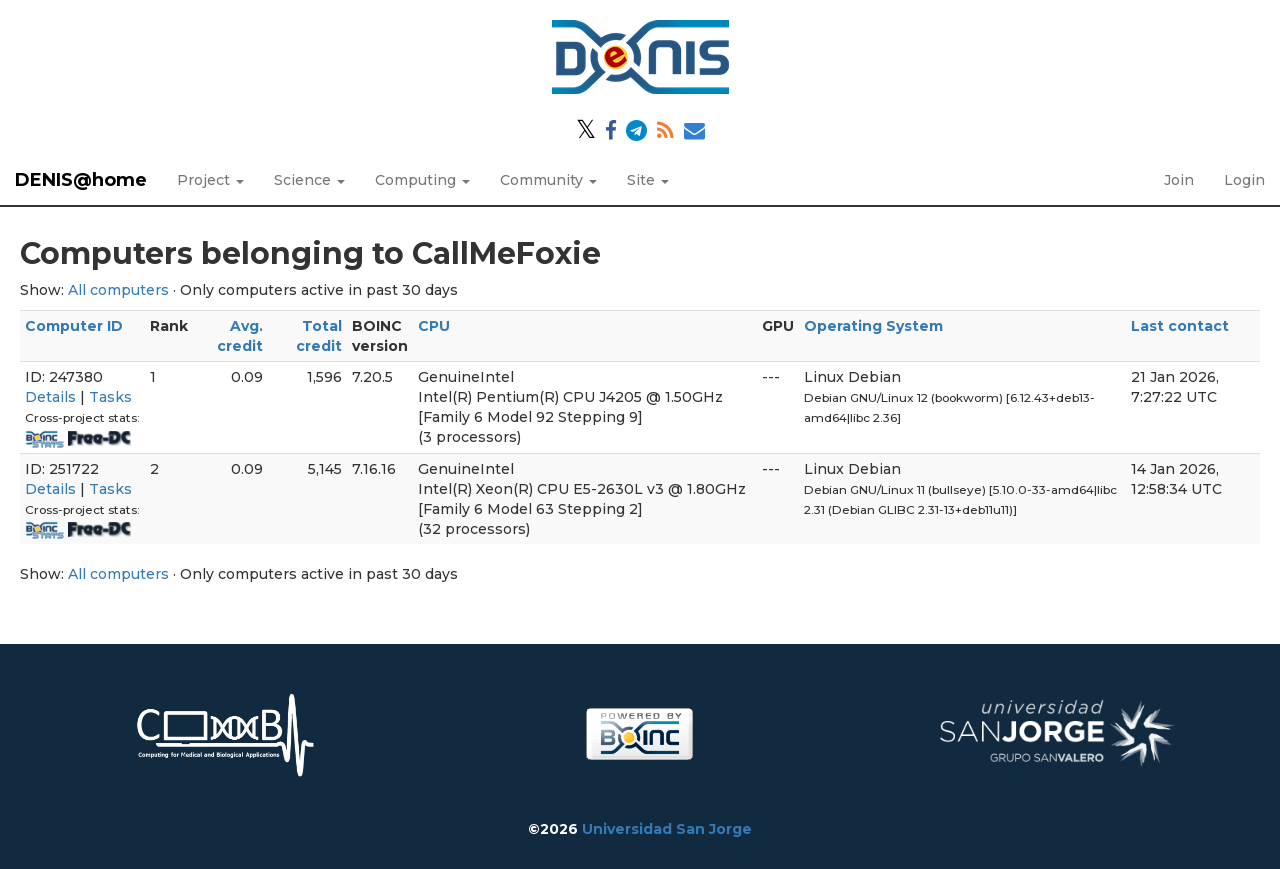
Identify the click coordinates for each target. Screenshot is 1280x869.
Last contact (1180, 326)
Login (1244, 180)
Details (50, 397)
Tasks (110, 397)
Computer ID (74, 326)
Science (309, 180)
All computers (118, 290)
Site (648, 180)
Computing (422, 180)
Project (210, 180)
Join (1179, 180)
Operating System (873, 326)
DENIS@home (81, 180)
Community (548, 180)
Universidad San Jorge (667, 829)
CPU (434, 326)
